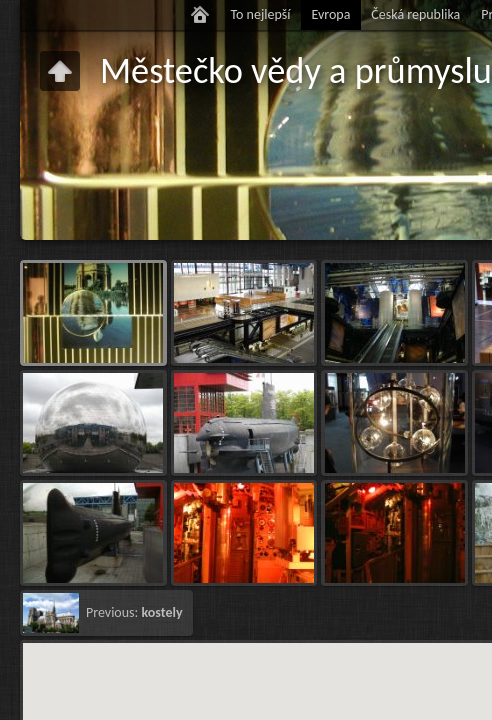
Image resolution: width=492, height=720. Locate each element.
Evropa (330, 14)
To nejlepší (260, 14)
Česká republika (415, 14)
